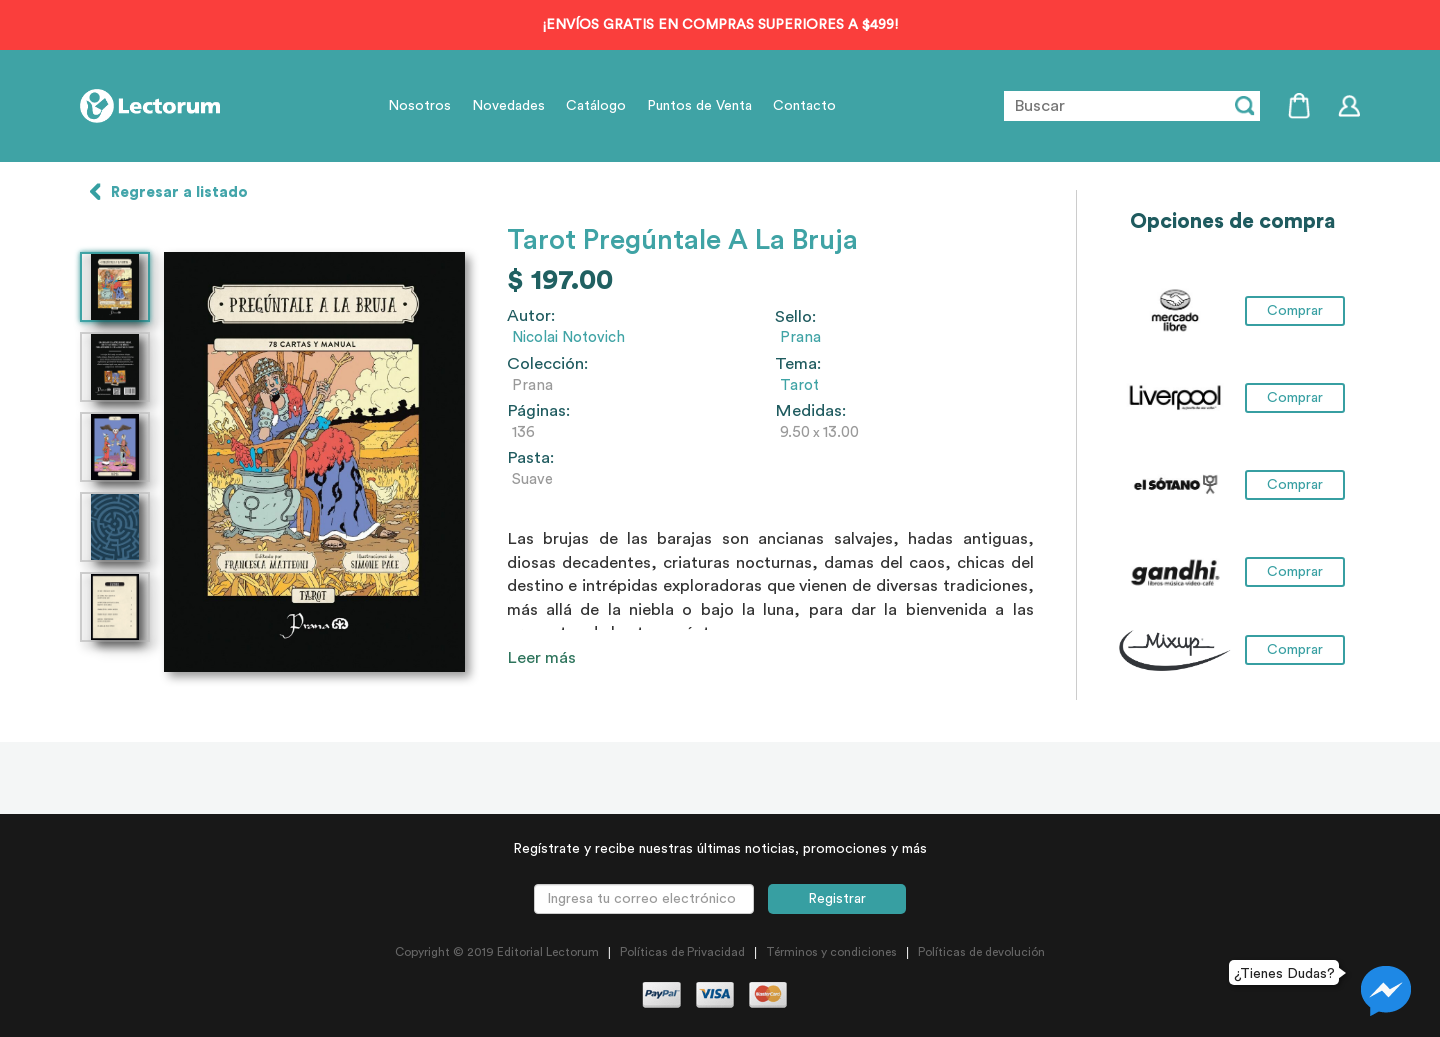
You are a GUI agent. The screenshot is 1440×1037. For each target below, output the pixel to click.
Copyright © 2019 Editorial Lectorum (497, 952)
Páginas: (538, 411)
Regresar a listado (179, 192)
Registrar (837, 899)
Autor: (531, 316)
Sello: (795, 317)
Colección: (547, 364)
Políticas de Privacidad (682, 952)
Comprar (1295, 311)
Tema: (798, 364)
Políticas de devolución (981, 952)
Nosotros (419, 106)
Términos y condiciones (831, 952)
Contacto (804, 106)
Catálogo (596, 106)
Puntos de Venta (699, 106)
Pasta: (530, 458)
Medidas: (810, 411)
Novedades (508, 106)
